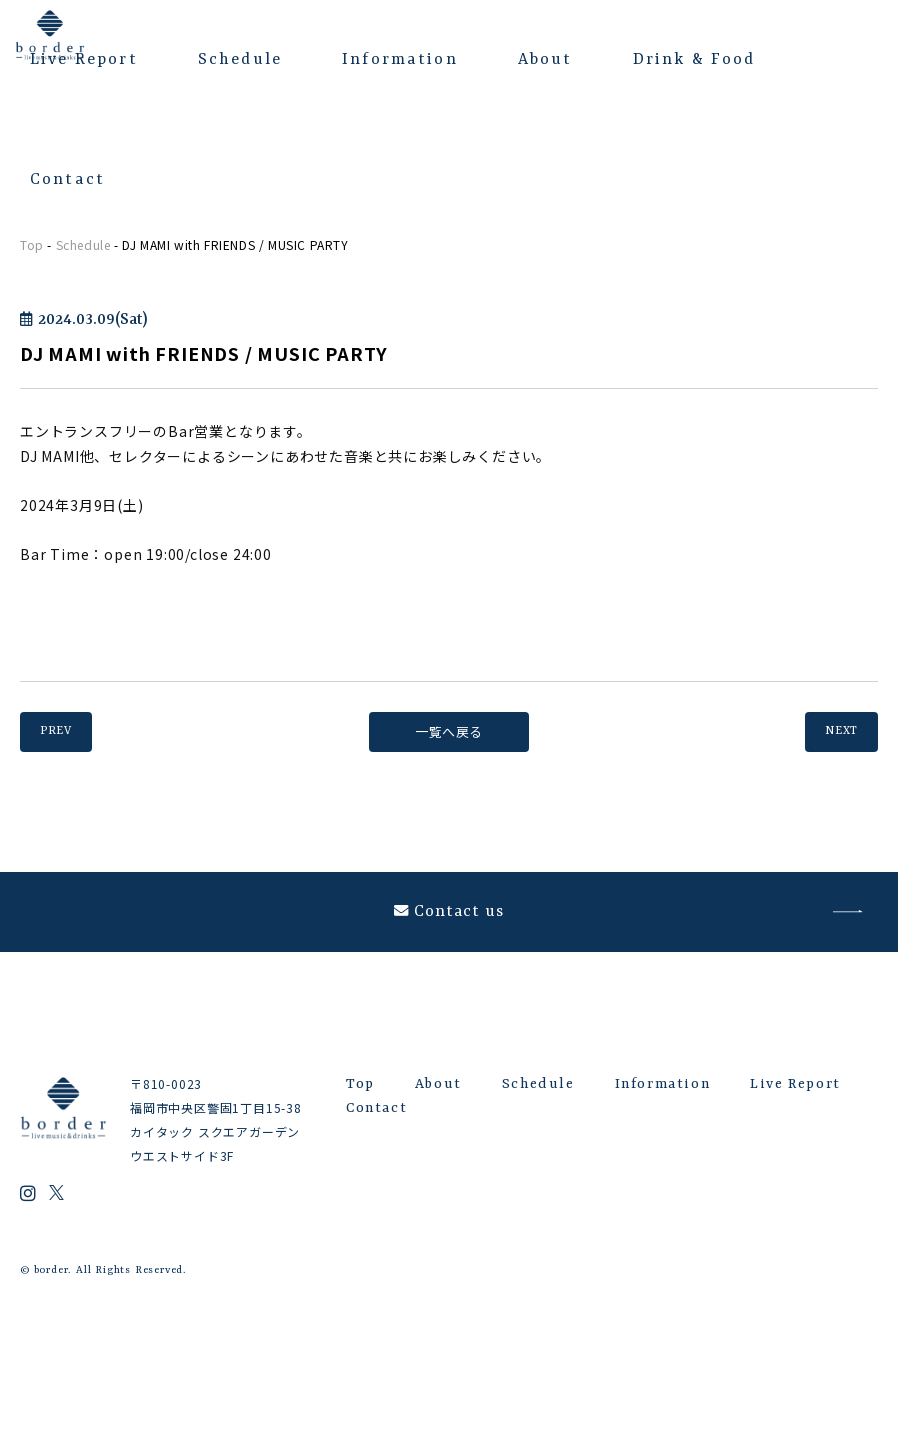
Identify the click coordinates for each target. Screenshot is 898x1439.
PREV (67, 732)
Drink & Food (694, 60)
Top (32, 244)
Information (400, 60)
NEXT (830, 732)
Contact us (449, 932)
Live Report (84, 60)
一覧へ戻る (449, 732)
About (545, 60)
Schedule (240, 60)
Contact (67, 180)
